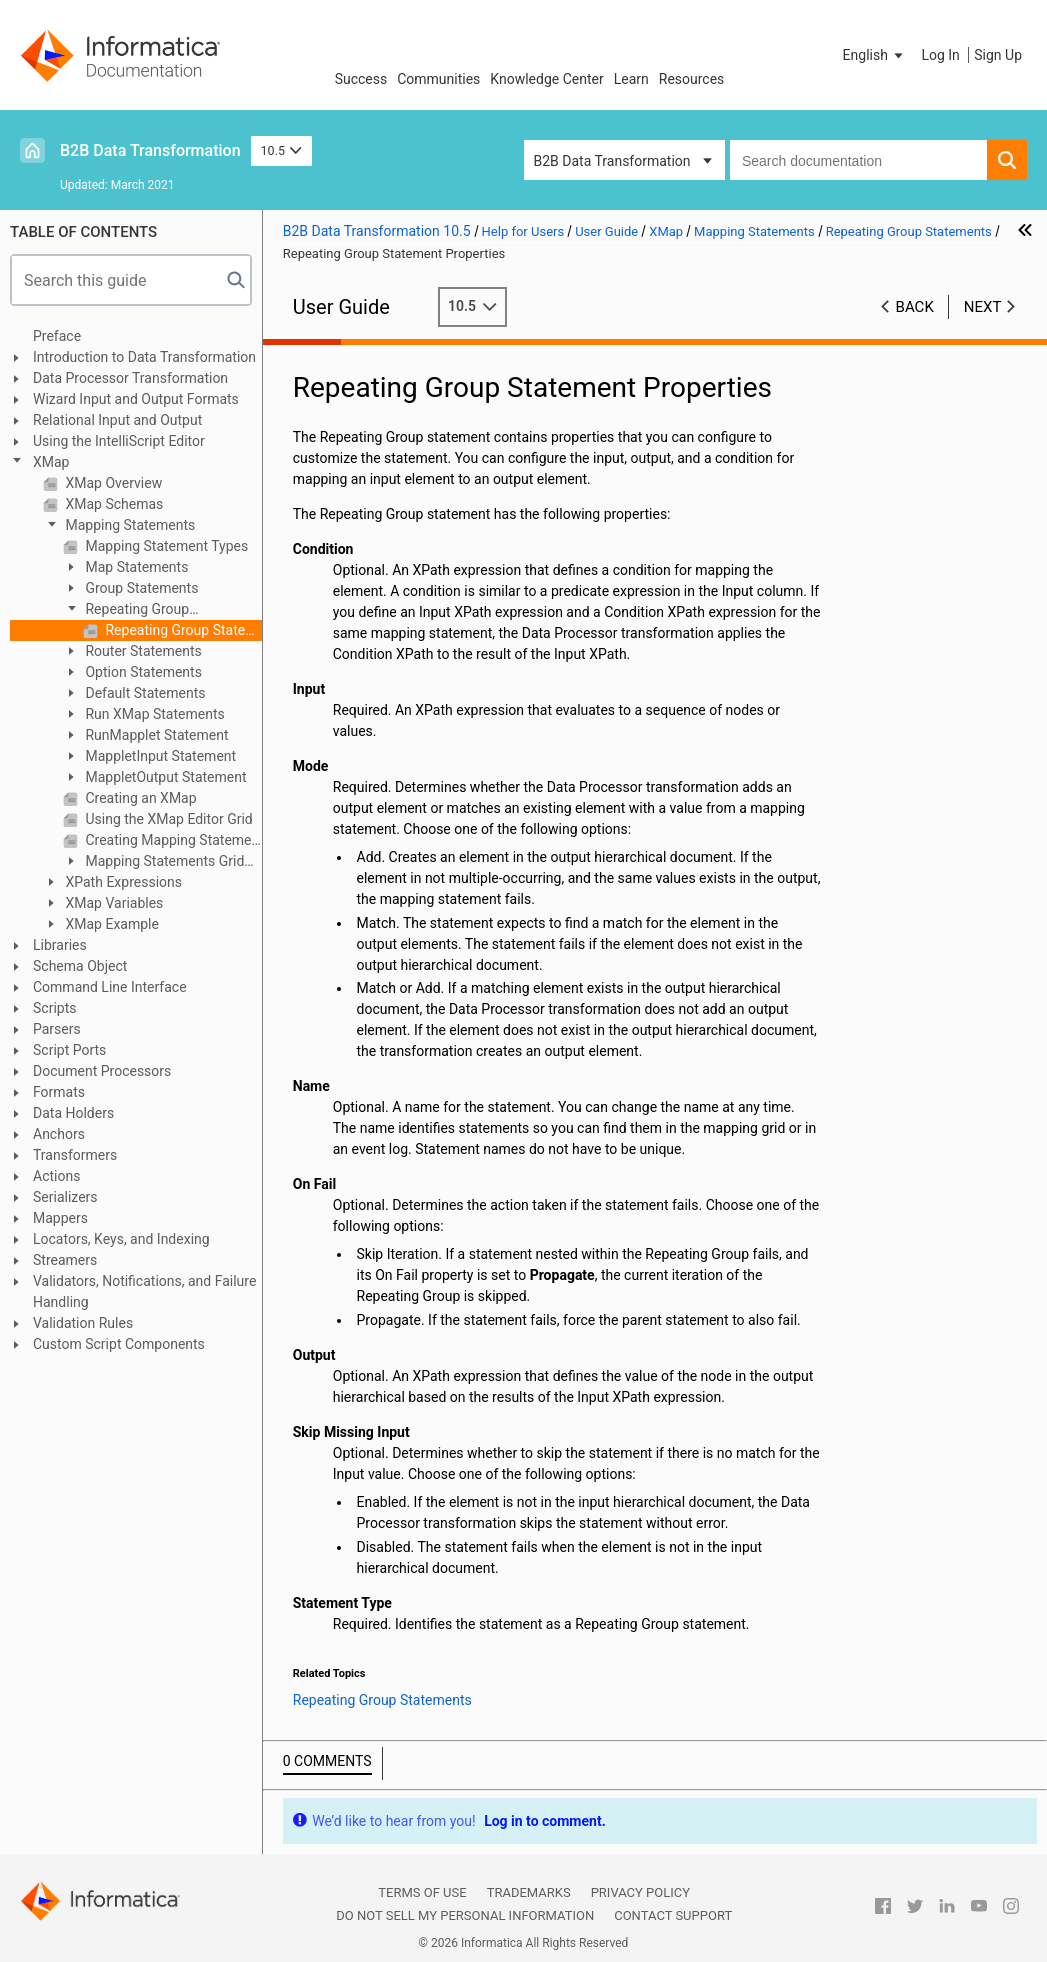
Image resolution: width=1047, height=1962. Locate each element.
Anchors (59, 1134)
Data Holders (73, 1113)
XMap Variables (112, 903)
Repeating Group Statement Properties (182, 630)
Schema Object (80, 966)
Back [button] (915, 307)
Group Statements (140, 588)
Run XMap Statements (153, 714)
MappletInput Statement (159, 756)
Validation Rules (83, 1323)
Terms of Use (422, 1892)
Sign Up (998, 55)
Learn (631, 79)
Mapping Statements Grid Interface (153, 862)
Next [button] (983, 307)
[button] (875, 55)
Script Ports (69, 1050)
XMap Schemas (112, 504)
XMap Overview (112, 483)
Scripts (54, 1008)
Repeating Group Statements (126, 610)
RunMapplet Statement (155, 735)
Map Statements (135, 567)
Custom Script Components (119, 1344)
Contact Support (673, 1915)
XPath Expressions (122, 882)
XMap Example (110, 924)
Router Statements (142, 651)
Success (361, 79)
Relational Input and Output (117, 420)
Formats (59, 1092)
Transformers (75, 1155)
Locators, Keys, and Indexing (121, 1239)
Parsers (57, 1029)
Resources (692, 79)
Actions (56, 1176)
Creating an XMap (139, 798)
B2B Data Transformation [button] (612, 161)
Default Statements (144, 693)
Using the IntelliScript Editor (119, 441)
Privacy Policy (640, 1892)
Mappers (60, 1218)
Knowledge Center (546, 79)
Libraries (60, 945)
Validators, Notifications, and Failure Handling (144, 1291)
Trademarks (529, 1892)
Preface (57, 336)
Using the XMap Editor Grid (167, 819)
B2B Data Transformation (150, 150)
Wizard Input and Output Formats (136, 399)
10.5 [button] (282, 150)
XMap (51, 462)
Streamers (65, 1260)
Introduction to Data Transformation (144, 357)
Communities (438, 79)
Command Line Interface (110, 987)
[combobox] (858, 160)
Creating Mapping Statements (172, 840)
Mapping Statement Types (165, 546)
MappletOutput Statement (164, 777)
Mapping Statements (128, 525)
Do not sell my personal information (465, 1915)
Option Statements (142, 672)
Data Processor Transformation (130, 378)
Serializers (65, 1197)
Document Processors (102, 1071)
